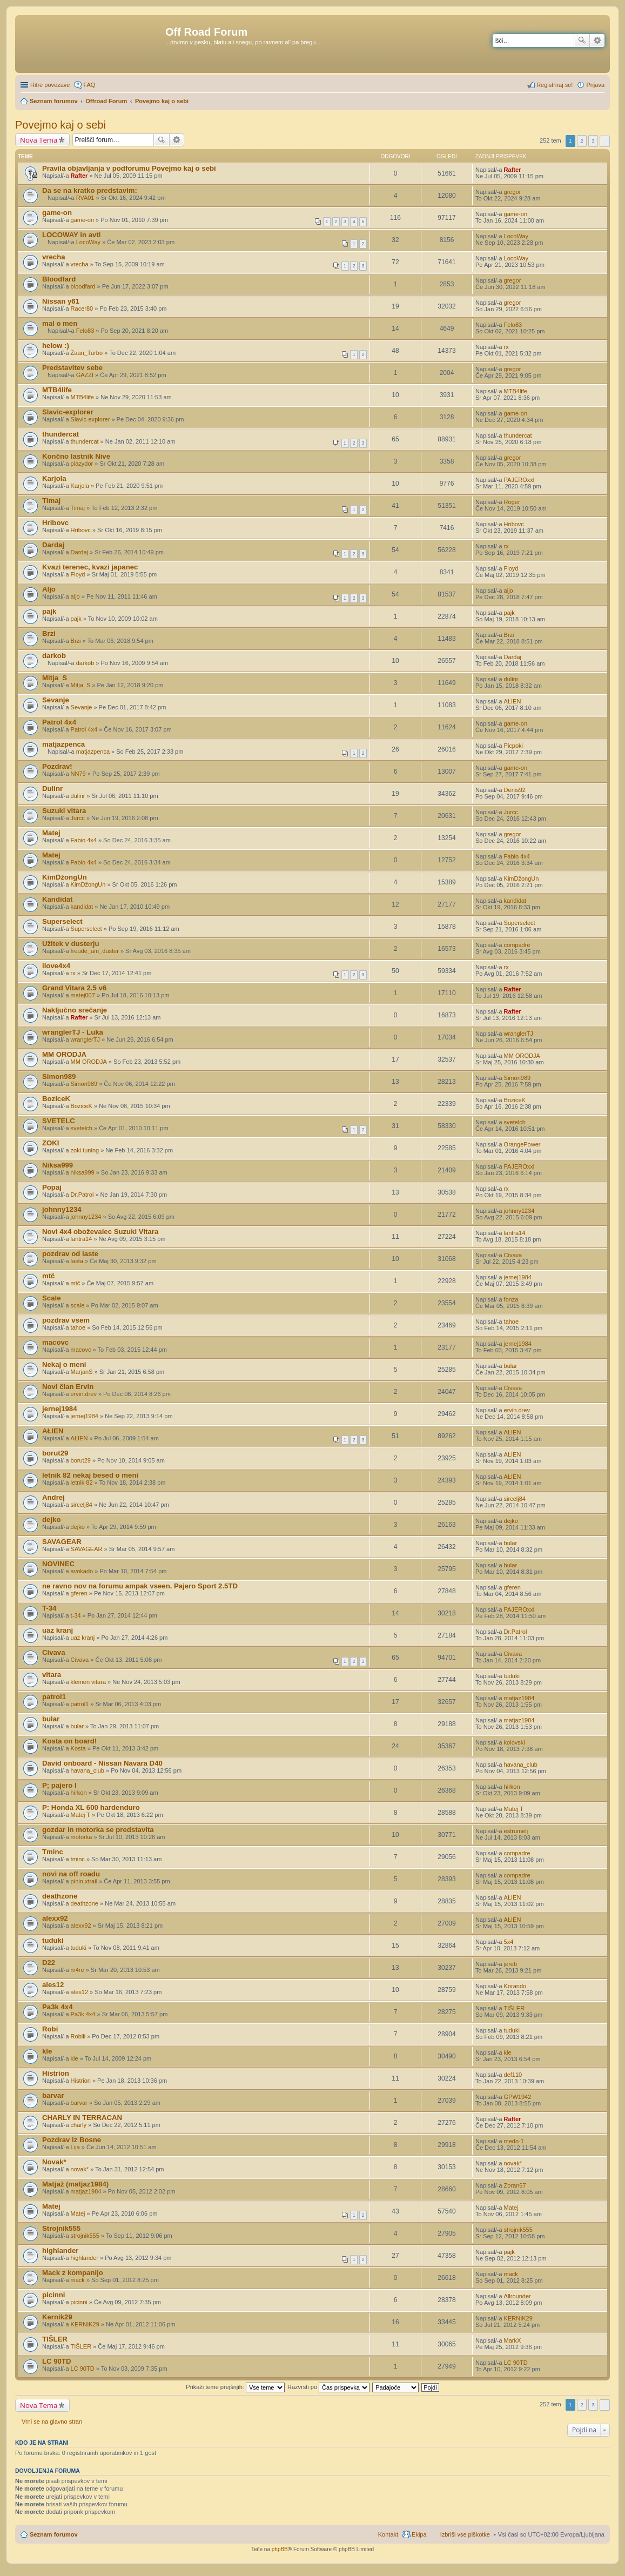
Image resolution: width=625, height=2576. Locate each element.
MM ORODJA (64, 1054)
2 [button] (581, 141)
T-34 (49, 1608)
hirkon (79, 1792)
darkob (54, 656)
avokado (82, 1571)
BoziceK (56, 1099)
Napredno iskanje (597, 40)
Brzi (49, 633)
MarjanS (82, 1372)
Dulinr (52, 788)
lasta (77, 1261)
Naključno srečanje (74, 1010)
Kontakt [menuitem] (388, 2534)
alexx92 (55, 1918)
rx (506, 347)
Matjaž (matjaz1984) (75, 2184)
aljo (75, 596)
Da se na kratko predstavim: (89, 190)
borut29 (55, 1453)
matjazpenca (63, 744)
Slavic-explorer (67, 412)
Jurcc (78, 818)
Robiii (78, 2036)
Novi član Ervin (67, 1387)
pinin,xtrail (84, 1881)
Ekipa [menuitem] (419, 2534)
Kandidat (57, 899)
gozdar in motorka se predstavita (98, 1830)
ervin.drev (84, 1394)
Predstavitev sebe (72, 368)
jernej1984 (518, 1277)
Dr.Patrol (82, 1194)
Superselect (62, 921)
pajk (49, 611)
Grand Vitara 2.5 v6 (74, 988)
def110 (513, 2074)
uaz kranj (57, 1630)
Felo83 (85, 330)
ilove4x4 (56, 966)
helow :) (55, 345)
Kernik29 (57, 2317)
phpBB (280, 2549)
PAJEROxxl (519, 480)
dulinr (511, 679)
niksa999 (83, 1172)
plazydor (82, 463)
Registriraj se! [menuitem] (554, 85)
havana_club (87, 1770)
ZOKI (50, 1143)
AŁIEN (512, 701)
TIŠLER (514, 2008)
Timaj (51, 501)
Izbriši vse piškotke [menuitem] (465, 2534)
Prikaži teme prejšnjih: (235, 2387)
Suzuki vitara (64, 811)
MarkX (512, 2340)
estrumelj (516, 1831)
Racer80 (82, 308)
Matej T (80, 1815)
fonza (511, 1299)
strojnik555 (85, 2235)
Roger (512, 502)
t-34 (76, 1615)
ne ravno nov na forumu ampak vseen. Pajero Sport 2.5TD (140, 1586)
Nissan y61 (60, 301)
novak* (80, 2169)
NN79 (78, 773)
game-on (57, 213)
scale (78, 1305)
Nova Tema (38, 140)
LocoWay (88, 242)
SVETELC (58, 1121)
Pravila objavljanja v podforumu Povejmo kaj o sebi (129, 168)
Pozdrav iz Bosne (71, 2140)
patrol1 (54, 1697)
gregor (512, 192)
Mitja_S (54, 678)
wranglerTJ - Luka (72, 1032)
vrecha (53, 257)
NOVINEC (58, 1564)
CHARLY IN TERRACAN (82, 2118)
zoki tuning (85, 1150)
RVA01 (85, 197)
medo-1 (514, 2141)
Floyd (78, 574)
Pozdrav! (57, 766)
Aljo (49, 589)
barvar (53, 2095)
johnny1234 (62, 1209)
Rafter (79, 175)
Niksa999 (57, 1165)
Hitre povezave (50, 85)
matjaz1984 (519, 1698)
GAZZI (84, 375)
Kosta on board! (69, 1741)
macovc (55, 1342)
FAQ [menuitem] (89, 85)
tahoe (78, 1327)
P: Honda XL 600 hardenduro (91, 1807)
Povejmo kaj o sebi (60, 125)
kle (47, 2051)
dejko (51, 1519)
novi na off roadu (71, 1874)
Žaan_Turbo (87, 353)
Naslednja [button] (605, 141)
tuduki (512, 1676)
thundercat (60, 434)
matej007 (83, 995)
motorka (81, 1837)
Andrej (53, 1497)
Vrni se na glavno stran (52, 2421)
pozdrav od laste (70, 1254)
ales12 (53, 1985)
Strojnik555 (61, 2228)
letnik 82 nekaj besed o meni (90, 1475)
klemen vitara (88, 1682)
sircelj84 (81, 1504)
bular (510, 1366)
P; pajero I (59, 1785)
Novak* (54, 2162)
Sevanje (55, 700)
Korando (515, 1986)
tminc (78, 1859)
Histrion (55, 2073)
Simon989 (59, 1076)
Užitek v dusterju (70, 944)
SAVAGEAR (62, 1542)
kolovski (514, 1742)
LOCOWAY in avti (71, 235)
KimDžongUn (64, 877)
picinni (53, 2295)
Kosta (78, 1748)
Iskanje (582, 40)
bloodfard (83, 286)
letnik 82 (82, 1482)
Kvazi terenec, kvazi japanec (90, 567)
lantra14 (81, 1239)
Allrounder (517, 2296)
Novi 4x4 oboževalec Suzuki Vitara (100, 1231)
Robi (50, 2029)
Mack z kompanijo (72, 2273)
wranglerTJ (85, 1039)
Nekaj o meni (64, 1364)
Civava (513, 1255)
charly (78, 2125)
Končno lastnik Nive (76, 456)
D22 (48, 1962)
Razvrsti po (328, 2387)
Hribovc (55, 523)
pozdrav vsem (66, 1320)
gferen (79, 1593)
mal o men (59, 323)
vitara (51, 1675)
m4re (77, 1970)
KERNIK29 (85, 2324)
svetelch (81, 1128)
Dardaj (53, 545)
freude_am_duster (95, 951)
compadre (517, 945)
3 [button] (593, 141)
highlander (60, 2250)
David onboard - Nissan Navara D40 (102, 1763)
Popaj (52, 1187)
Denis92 (515, 790)
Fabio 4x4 (84, 840)
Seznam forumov (54, 2534)
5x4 (509, 1941)
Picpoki (513, 745)
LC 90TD (56, 2361)
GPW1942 (518, 2097)
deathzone (59, 1896)
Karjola (54, 478)
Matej (51, 833)
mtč (48, 1276)
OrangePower (522, 1144)
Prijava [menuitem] (595, 85)
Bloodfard (59, 279)
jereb (510, 1964)
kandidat (82, 906)
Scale (51, 1298)
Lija (75, 2147)
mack (78, 2280)
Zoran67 (515, 2185)
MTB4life (57, 390)
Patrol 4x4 (59, 722)
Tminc (52, 1852)
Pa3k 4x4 (57, 2007)
